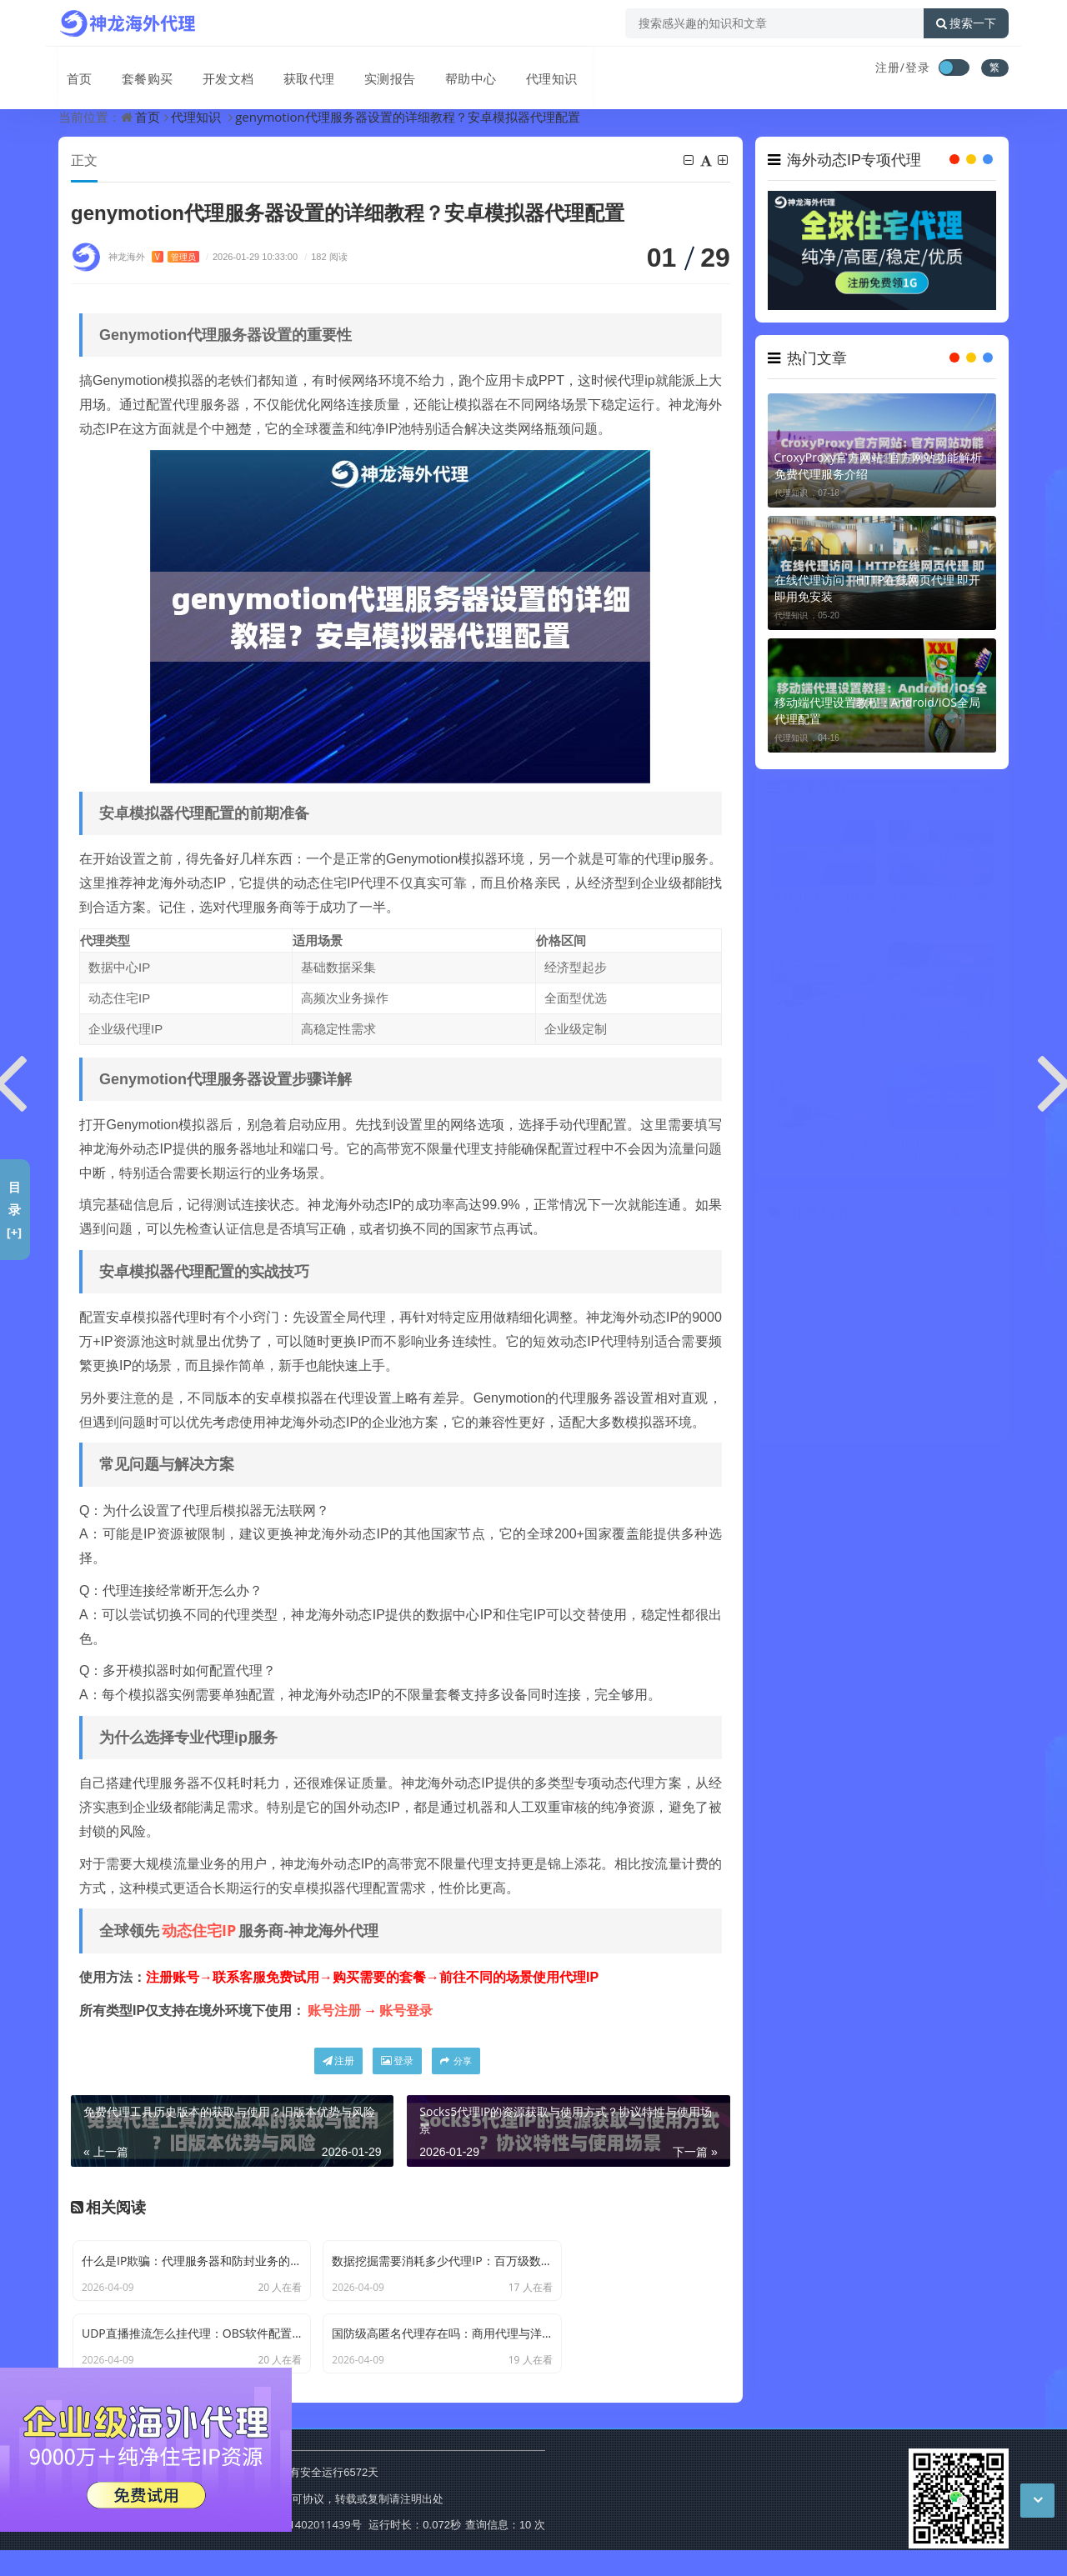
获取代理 (293, 69)
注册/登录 (902, 67)
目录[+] (15, 1209)
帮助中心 (450, 69)
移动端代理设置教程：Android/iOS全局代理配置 (877, 719)
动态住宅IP (199, 1931)
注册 (338, 2061)
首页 (71, 69)
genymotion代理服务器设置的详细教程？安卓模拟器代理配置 (407, 116)
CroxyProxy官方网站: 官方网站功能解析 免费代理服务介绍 (878, 474)
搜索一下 (966, 23)
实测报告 (371, 69)
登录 (397, 2061)
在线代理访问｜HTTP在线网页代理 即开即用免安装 (877, 597)
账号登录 (406, 2011)
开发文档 (215, 69)
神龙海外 (153, 257)
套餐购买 (136, 69)
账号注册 (334, 2011)
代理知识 (528, 69)
